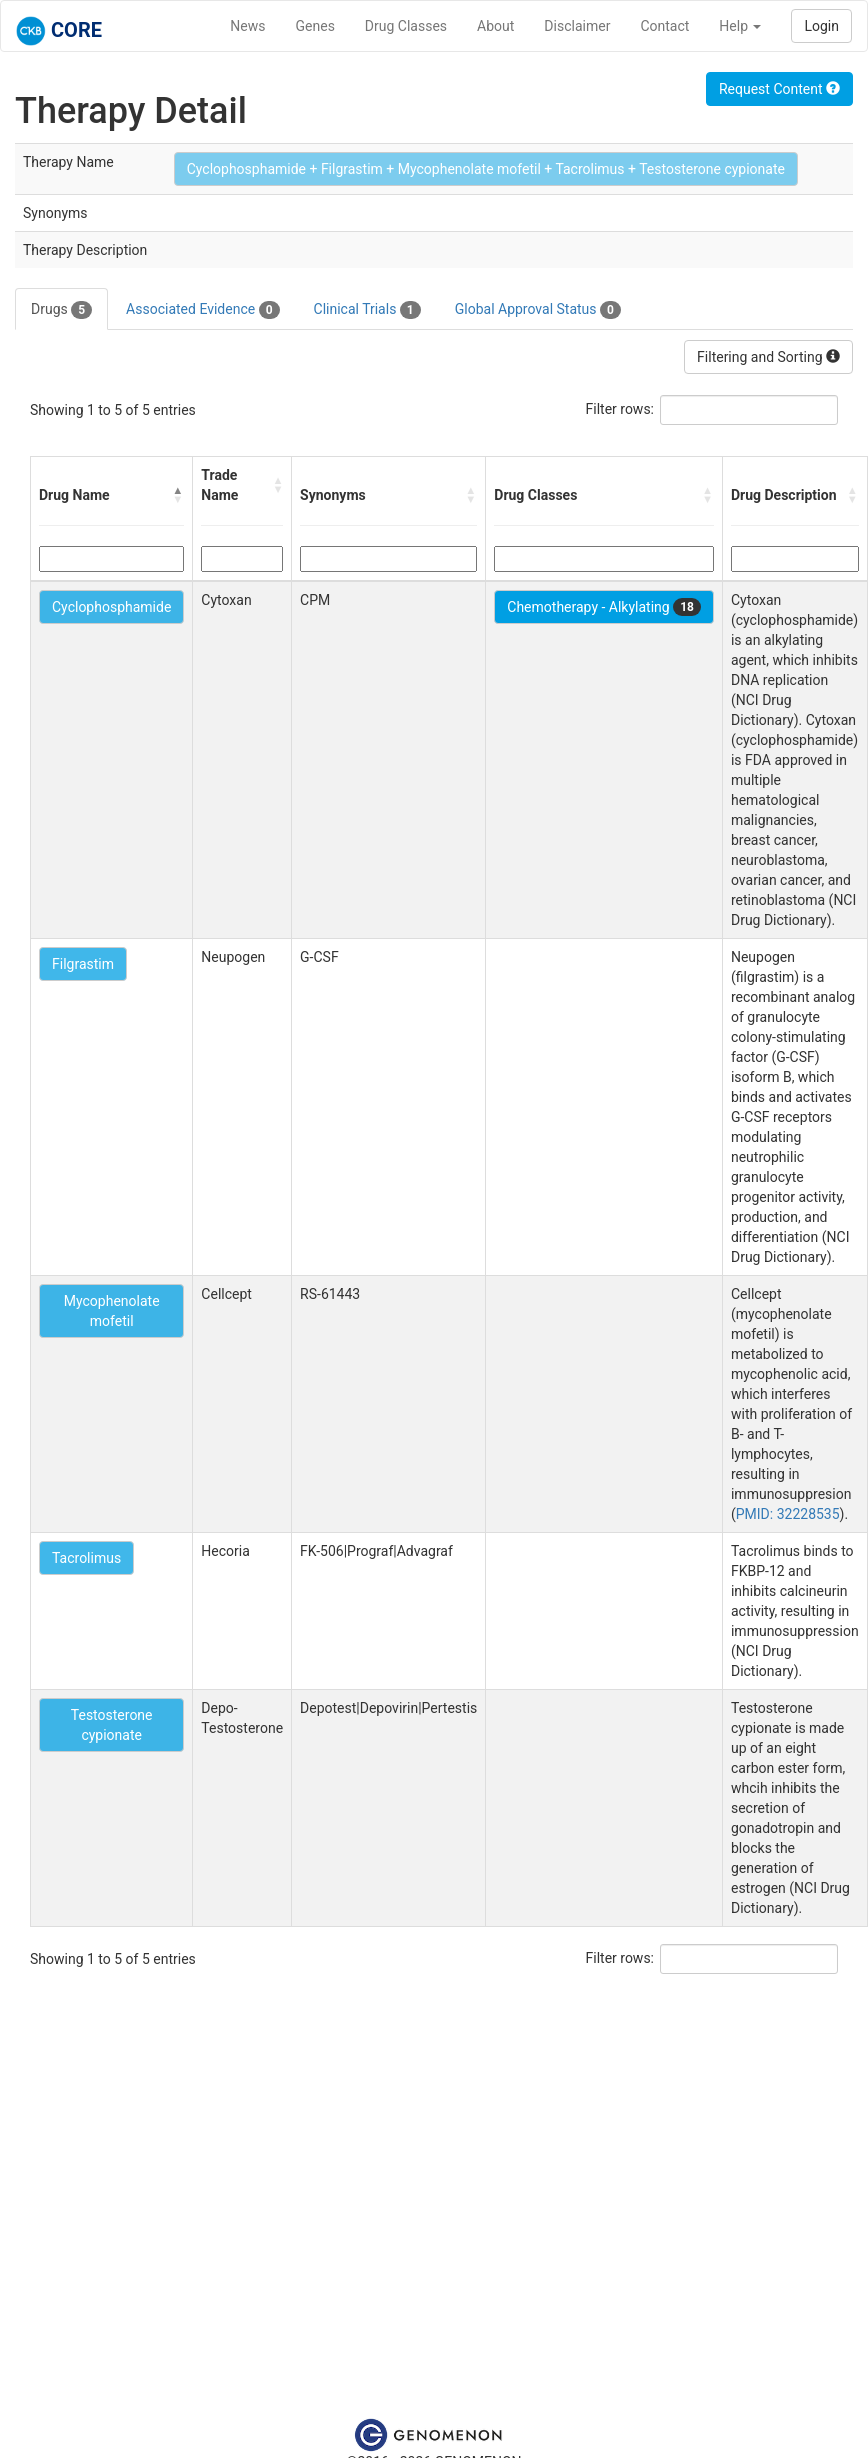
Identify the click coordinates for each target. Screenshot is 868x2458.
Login (821, 26)
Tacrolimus (86, 1558)
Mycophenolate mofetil (112, 1311)
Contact (664, 26)
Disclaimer (577, 26)
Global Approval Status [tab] (538, 310)
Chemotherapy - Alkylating (604, 607)
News (247, 26)
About (495, 26)
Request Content (779, 89)
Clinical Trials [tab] (367, 310)
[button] (178, 495)
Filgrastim (83, 964)
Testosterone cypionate (112, 1725)
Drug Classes (406, 26)
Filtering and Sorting (768, 357)
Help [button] (740, 26)
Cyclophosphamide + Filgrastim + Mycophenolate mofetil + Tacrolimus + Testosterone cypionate (486, 169)
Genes (315, 26)
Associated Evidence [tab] (202, 310)
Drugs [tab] (61, 310)
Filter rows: (620, 409)
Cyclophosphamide (111, 607)
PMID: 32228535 (788, 1514)
